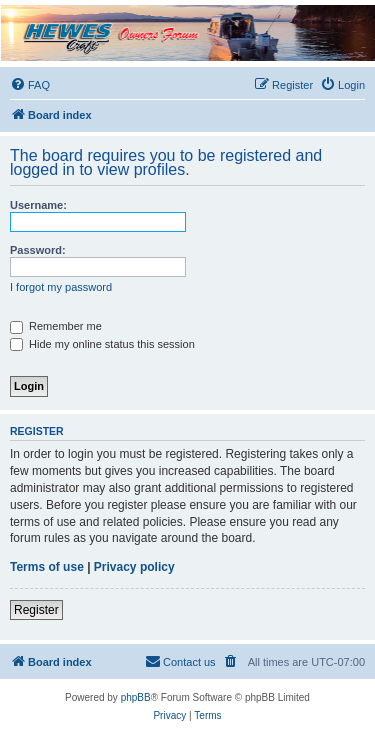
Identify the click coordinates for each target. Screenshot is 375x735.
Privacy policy (134, 567)
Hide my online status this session (102, 344)
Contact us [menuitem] (180, 661)
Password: (38, 250)
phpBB (136, 697)
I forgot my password (61, 287)
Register (36, 610)
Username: (38, 205)
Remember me (56, 326)
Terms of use (47, 567)
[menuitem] (30, 85)
